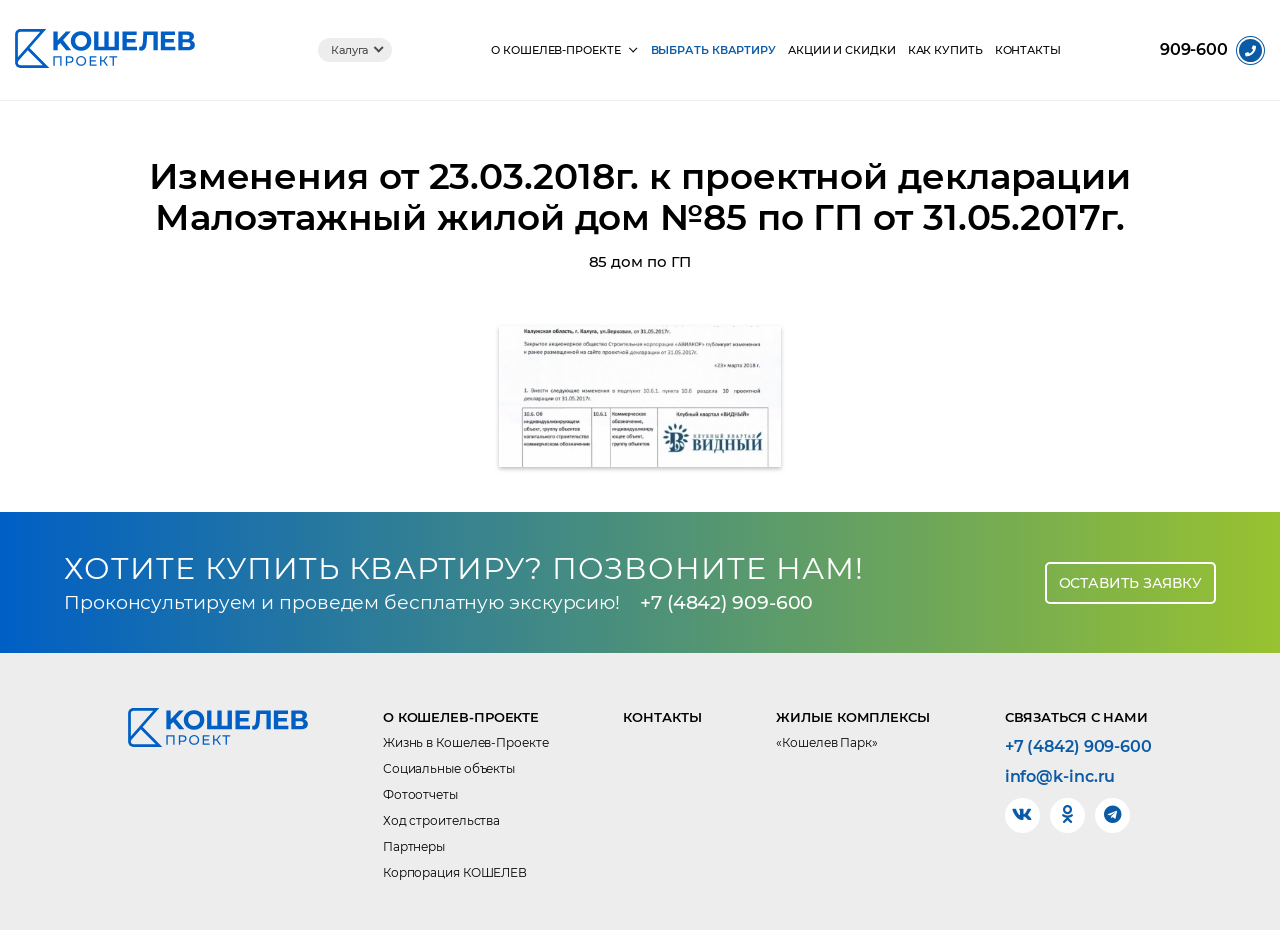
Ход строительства (441, 820)
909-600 (1194, 50)
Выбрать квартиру (713, 50)
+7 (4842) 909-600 (726, 602)
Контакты (1028, 50)
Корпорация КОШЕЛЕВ (455, 872)
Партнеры (414, 846)
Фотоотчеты (420, 794)
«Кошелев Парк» (827, 742)
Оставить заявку (1131, 583)
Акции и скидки (842, 50)
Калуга (349, 50)
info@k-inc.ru (1060, 777)
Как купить (945, 50)
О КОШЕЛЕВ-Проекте (555, 50)
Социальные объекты (449, 768)
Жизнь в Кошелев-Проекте (466, 742)
